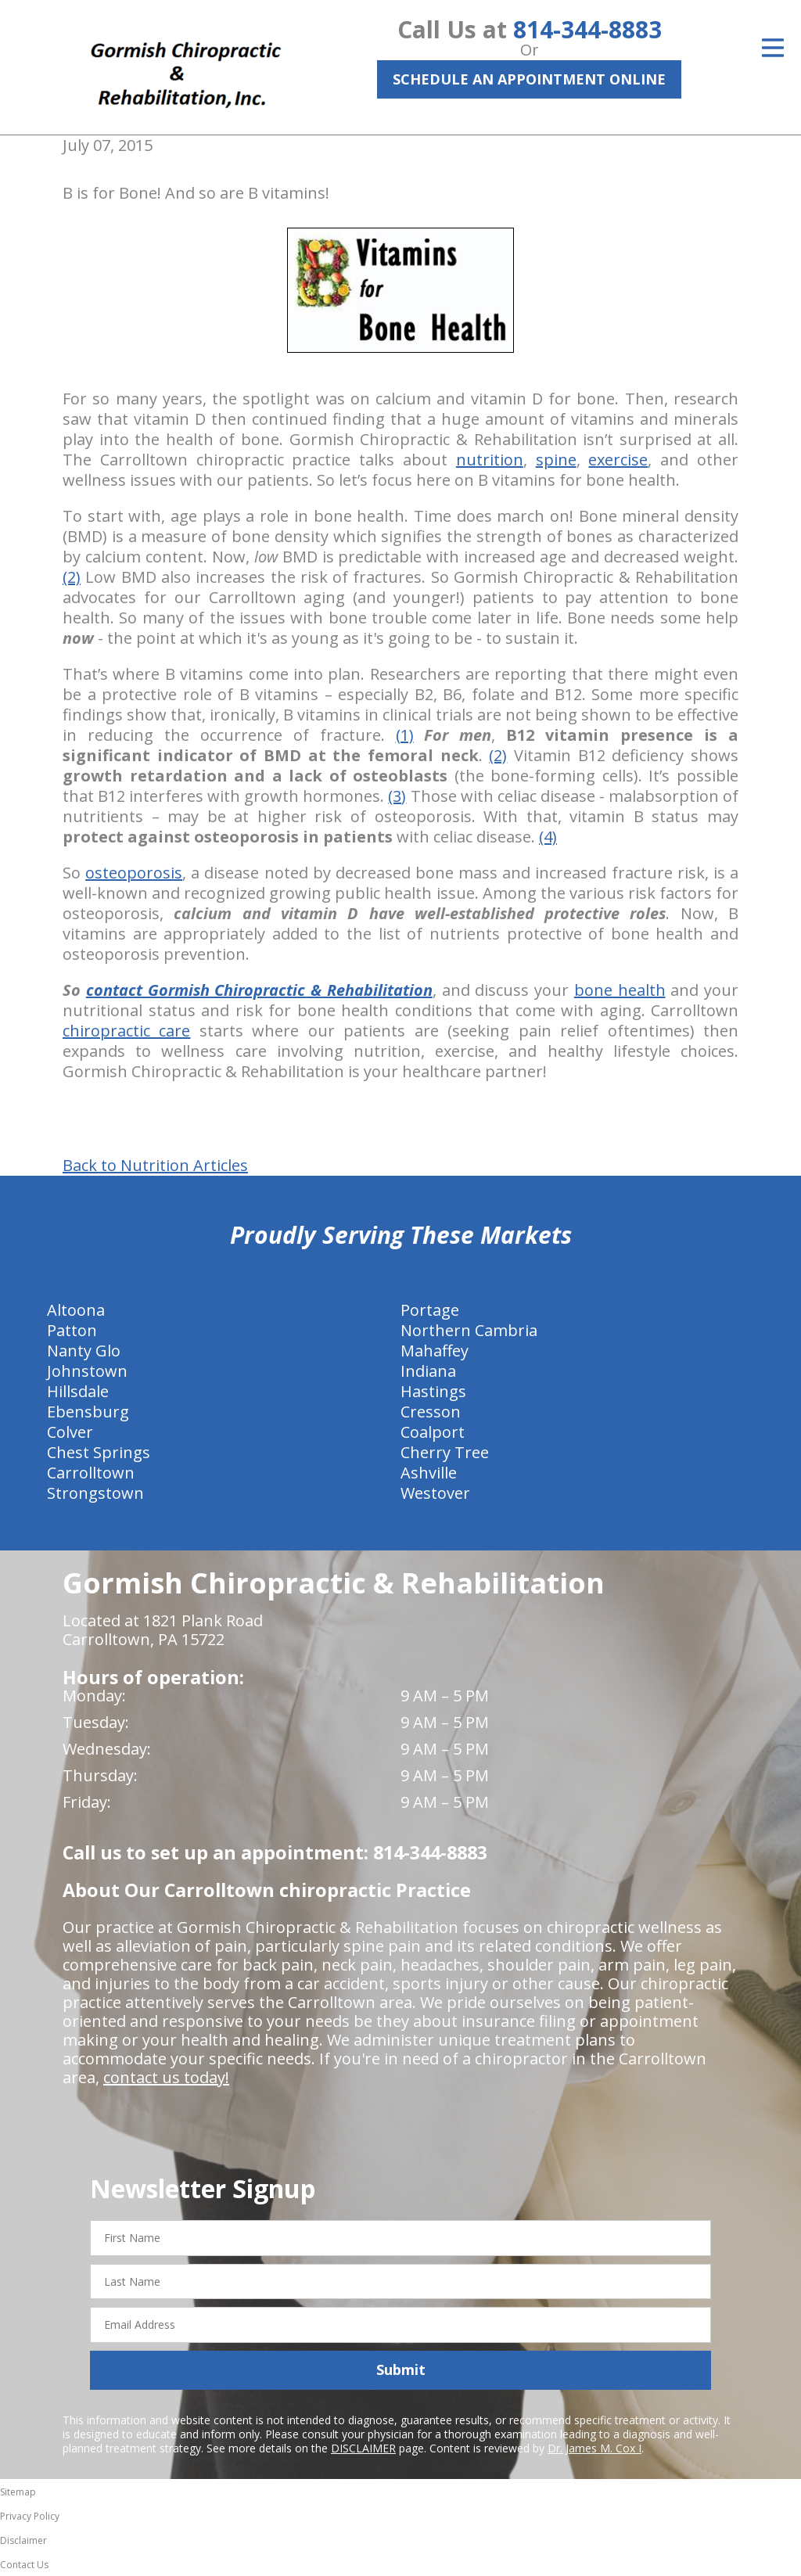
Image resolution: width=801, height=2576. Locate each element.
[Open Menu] (772, 47)
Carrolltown (91, 1472)
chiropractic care (126, 1030)
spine (556, 459)
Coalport (432, 1431)
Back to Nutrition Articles (155, 1165)
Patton (72, 1330)
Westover (435, 1493)
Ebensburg (88, 1411)
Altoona (76, 1309)
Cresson (430, 1411)
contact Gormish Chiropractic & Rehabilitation (259, 990)
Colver (70, 1431)
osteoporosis (133, 872)
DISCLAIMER (363, 2448)
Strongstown (95, 1493)
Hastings (433, 1391)
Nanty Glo (83, 1350)
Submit (401, 2369)
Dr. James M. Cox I (594, 2448)
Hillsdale (78, 1391)
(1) (405, 734)
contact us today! (166, 2077)
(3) (397, 796)
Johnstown (87, 1370)
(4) (548, 836)
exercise (618, 459)
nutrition (489, 459)
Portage (429, 1309)
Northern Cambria (468, 1330)
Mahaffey (434, 1350)
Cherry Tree (444, 1452)
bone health (620, 990)
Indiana (428, 1370)
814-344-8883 (587, 29)
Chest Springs (98, 1452)
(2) (72, 576)
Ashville (428, 1472)
